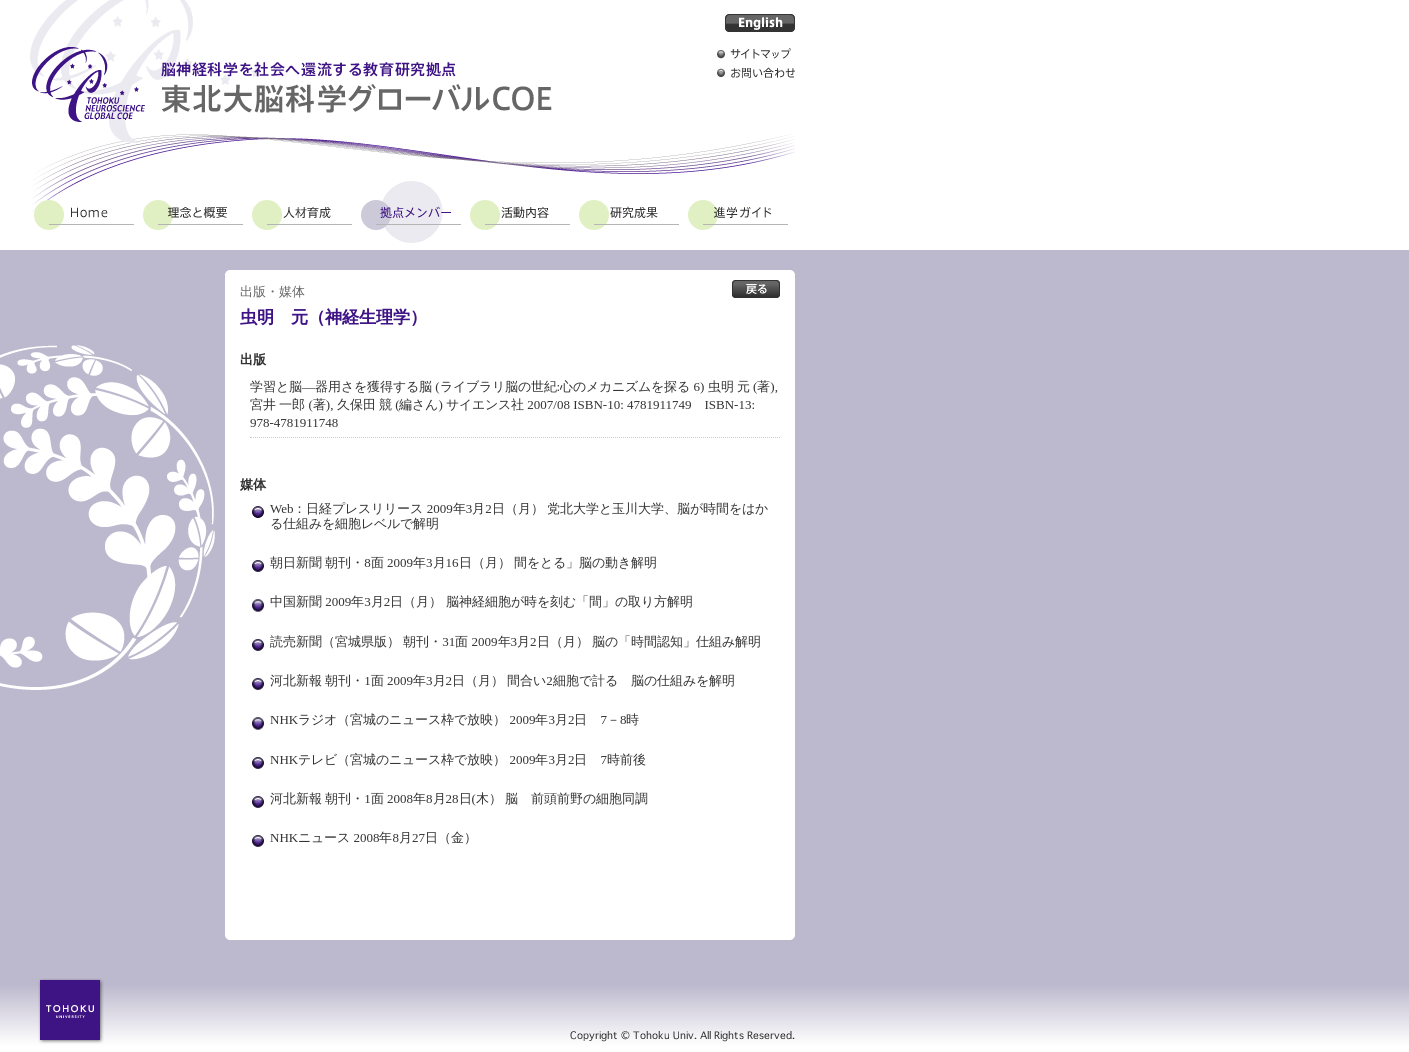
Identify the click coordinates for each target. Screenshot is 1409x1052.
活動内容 (520, 212)
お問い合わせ (756, 72)
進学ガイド (738, 212)
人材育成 (302, 212)
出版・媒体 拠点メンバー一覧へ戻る (756, 289)
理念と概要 (193, 212)
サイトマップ (756, 53)
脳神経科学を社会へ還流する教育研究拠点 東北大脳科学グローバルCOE (291, 84)
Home (84, 212)
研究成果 (629, 212)
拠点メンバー (411, 212)
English (760, 23)
